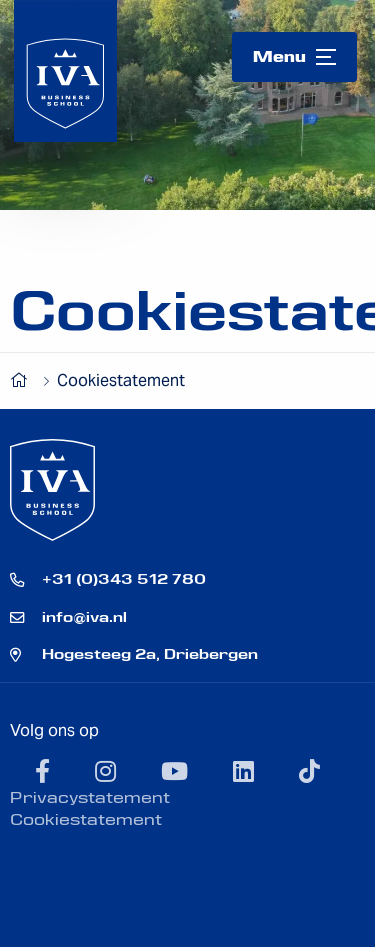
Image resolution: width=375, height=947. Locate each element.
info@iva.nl (84, 617)
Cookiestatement (86, 819)
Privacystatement (90, 797)
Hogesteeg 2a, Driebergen (150, 654)
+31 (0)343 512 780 (124, 579)
